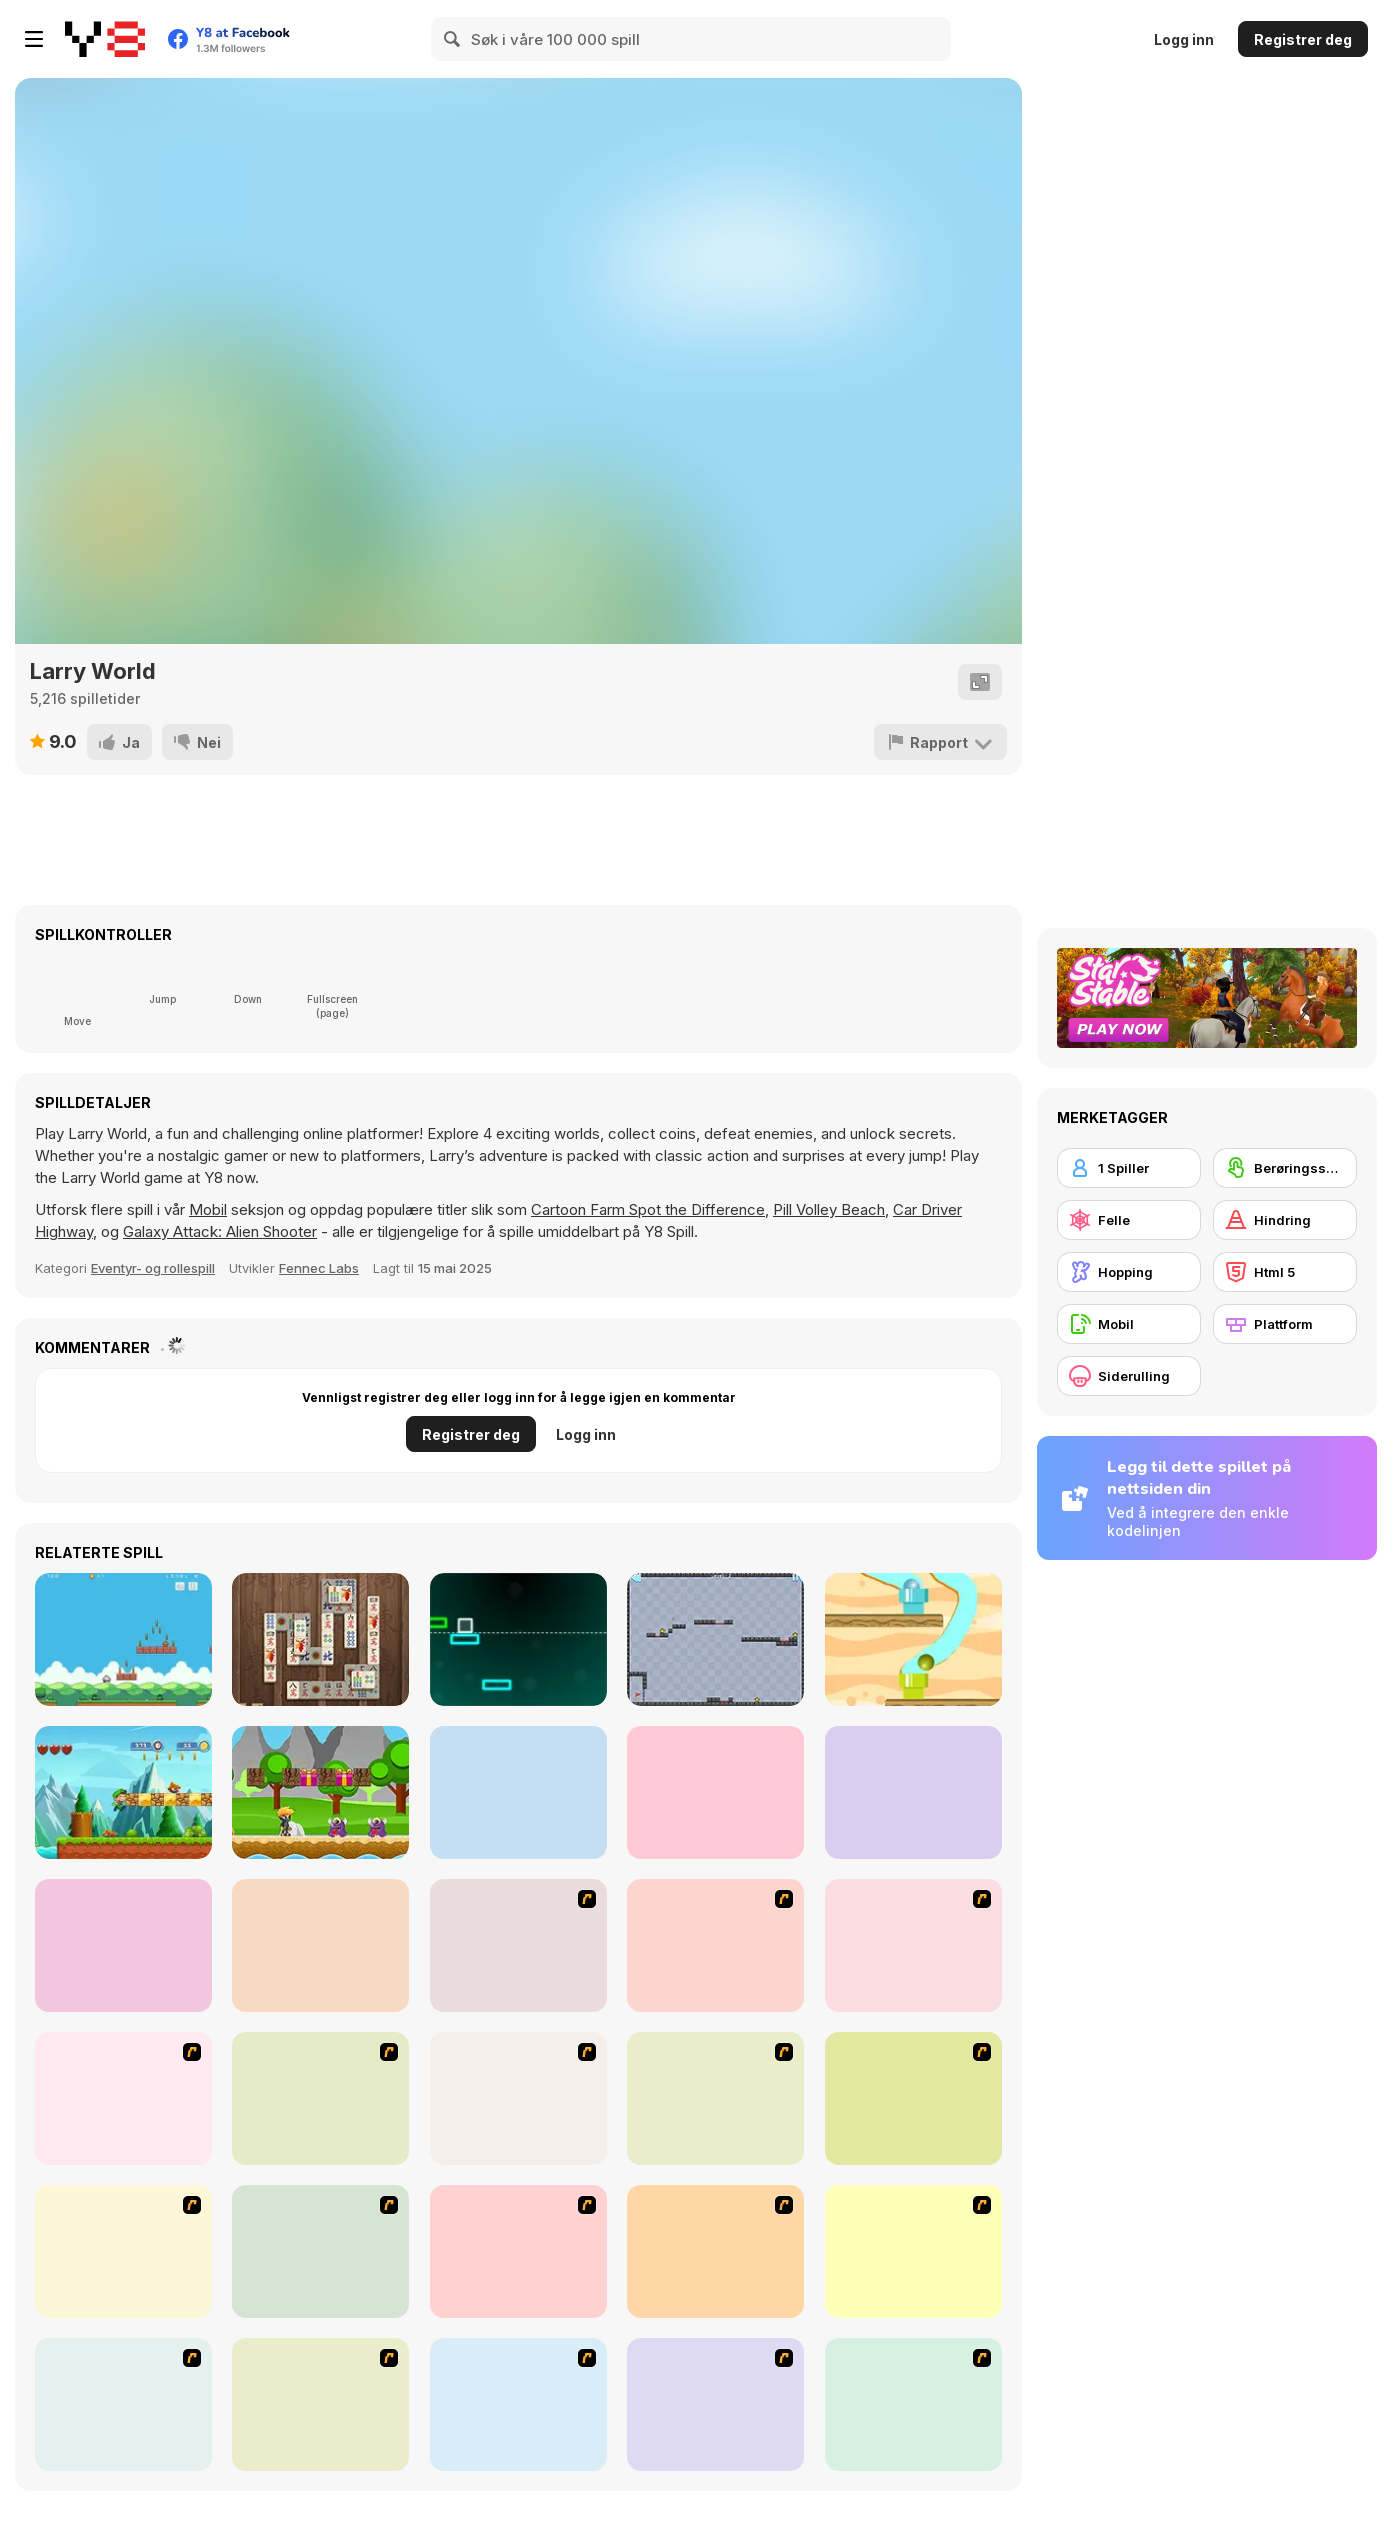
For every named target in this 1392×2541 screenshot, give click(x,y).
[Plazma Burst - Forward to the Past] (715, 2404)
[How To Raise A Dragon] (913, 2404)
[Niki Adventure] (320, 1792)
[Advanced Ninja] (913, 2251)
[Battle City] (320, 2098)
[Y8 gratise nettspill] (105, 39)
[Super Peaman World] (518, 1792)
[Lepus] (320, 1945)
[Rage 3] (123, 2404)
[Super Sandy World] (123, 1792)
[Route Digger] (913, 1639)
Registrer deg (1303, 39)
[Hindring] (1285, 1220)
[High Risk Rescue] (518, 2098)
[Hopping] (1129, 1272)
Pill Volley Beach (829, 1209)
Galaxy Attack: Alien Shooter (220, 1231)
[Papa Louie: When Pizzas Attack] (715, 2251)
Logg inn (1184, 39)
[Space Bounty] (715, 2098)
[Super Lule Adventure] (715, 1792)
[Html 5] (1285, 1272)
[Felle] (1129, 1220)
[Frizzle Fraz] (320, 2404)
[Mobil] (1129, 1324)
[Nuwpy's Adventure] (123, 1639)
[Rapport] (940, 742)
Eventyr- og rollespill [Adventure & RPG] (153, 1268)
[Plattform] (1285, 1324)
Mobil (208, 1209)
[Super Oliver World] (123, 1945)
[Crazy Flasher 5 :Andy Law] (518, 2404)
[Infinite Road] (518, 1639)
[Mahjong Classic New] (320, 1639)
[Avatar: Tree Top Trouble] (913, 2098)
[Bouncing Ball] (715, 1639)
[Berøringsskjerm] (1285, 1168)
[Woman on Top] (123, 2251)
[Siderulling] (1129, 1376)
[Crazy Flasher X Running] (320, 2251)
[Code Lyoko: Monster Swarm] (518, 2251)
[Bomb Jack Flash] (913, 1945)
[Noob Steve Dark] (913, 1792)
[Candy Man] (518, 1945)
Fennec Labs (319, 1268)
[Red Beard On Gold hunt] (123, 2098)
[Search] (453, 39)
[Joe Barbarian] (715, 1945)
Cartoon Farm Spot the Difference (648, 1209)
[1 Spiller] (1129, 1168)
